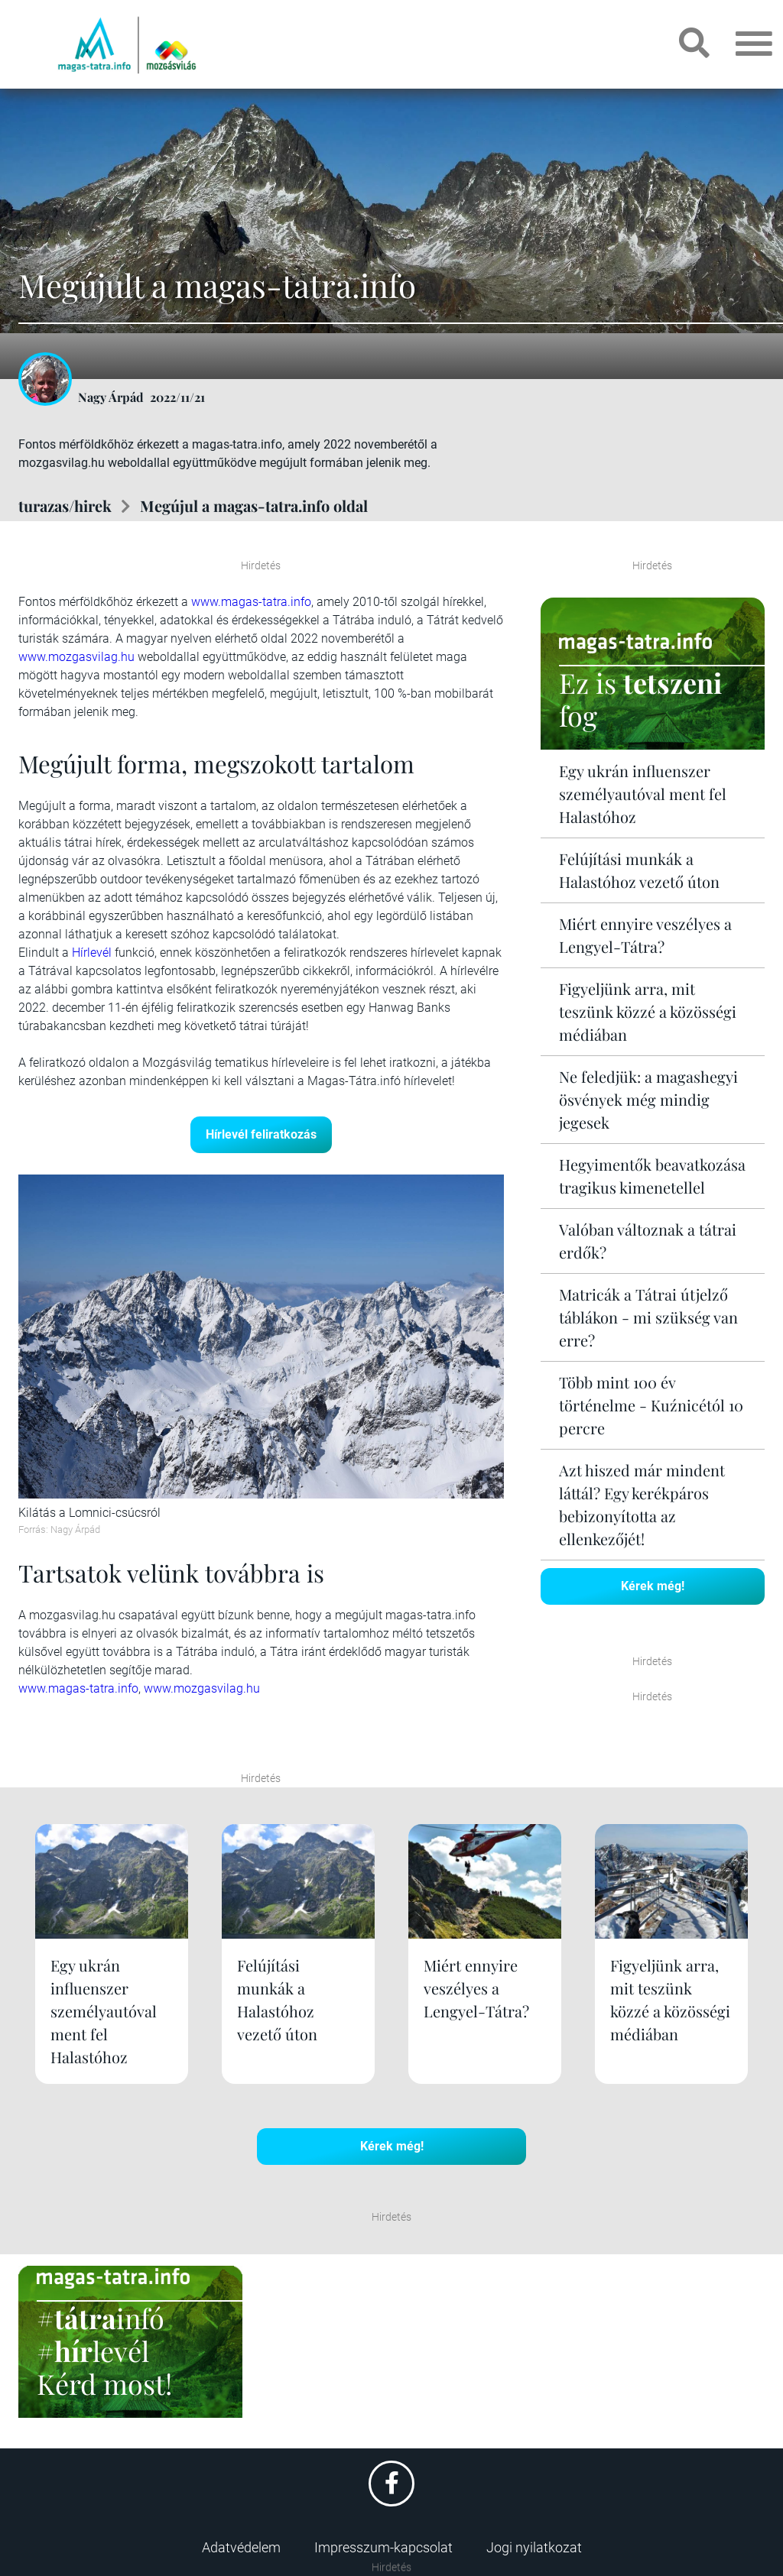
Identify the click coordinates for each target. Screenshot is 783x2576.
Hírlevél (92, 952)
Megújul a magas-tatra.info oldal (254, 505)
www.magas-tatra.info (251, 602)
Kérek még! (652, 1586)
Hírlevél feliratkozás (261, 1134)
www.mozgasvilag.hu (76, 657)
